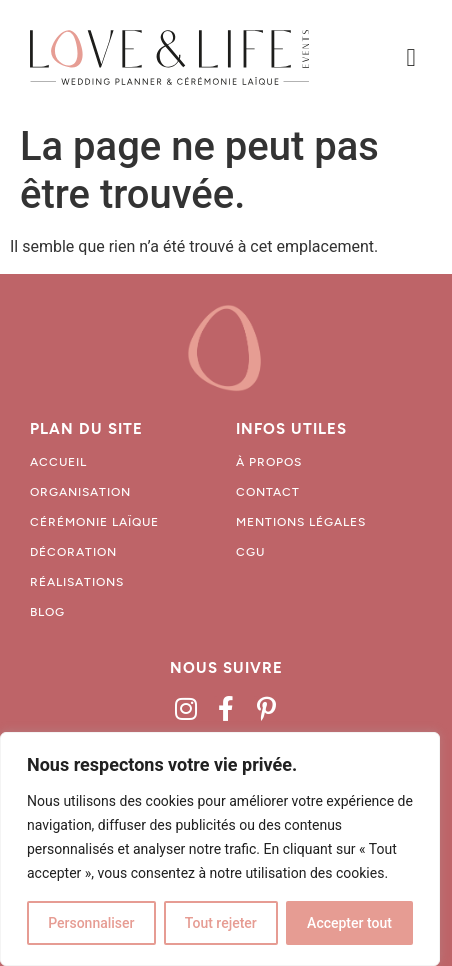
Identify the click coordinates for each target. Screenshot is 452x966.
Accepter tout (349, 923)
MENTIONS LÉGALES (301, 522)
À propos (269, 462)
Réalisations (77, 582)
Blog (47, 612)
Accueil (58, 462)
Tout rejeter (221, 923)
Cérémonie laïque (94, 522)
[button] (411, 58)
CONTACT (268, 492)
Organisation (80, 492)
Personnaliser (91, 923)
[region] (220, 849)
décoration (73, 552)
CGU (250, 552)
